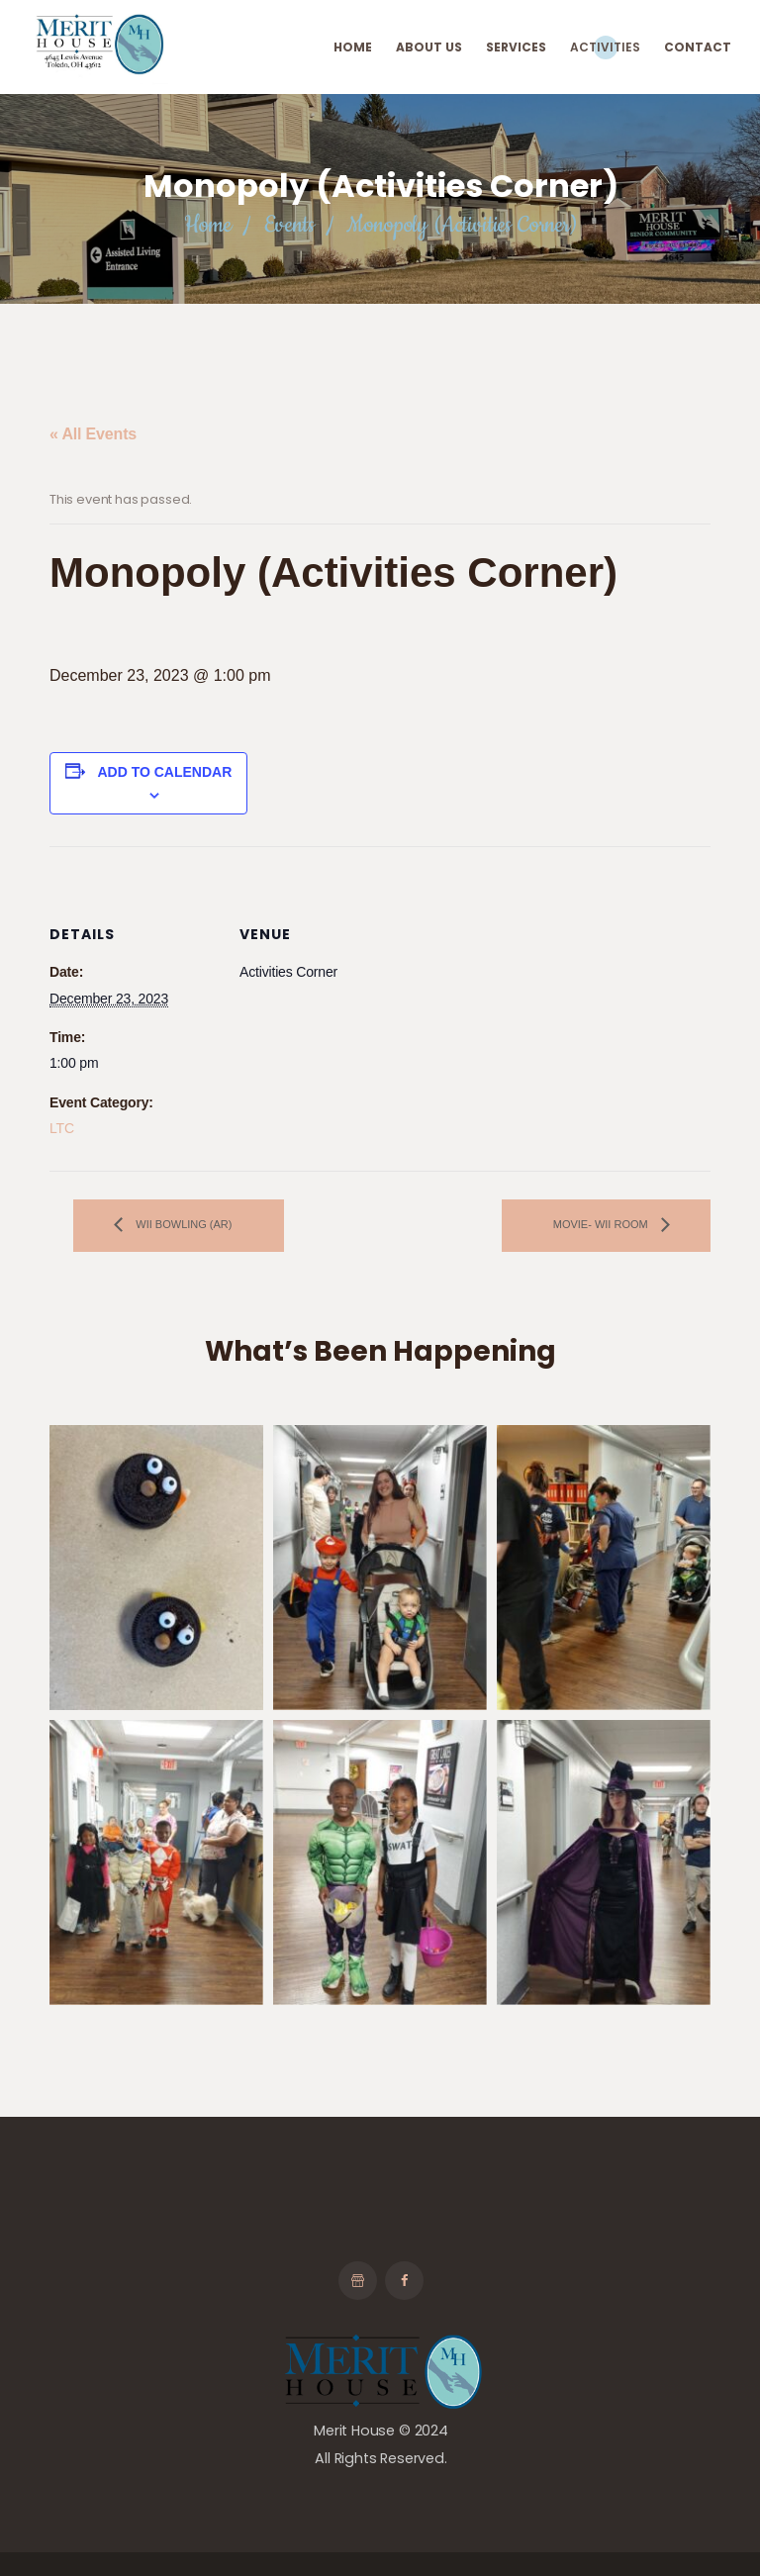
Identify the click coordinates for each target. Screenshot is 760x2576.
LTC (61, 1128)
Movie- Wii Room (602, 1224)
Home (207, 225)
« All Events (93, 434)
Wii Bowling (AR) (182, 1224)
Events (289, 225)
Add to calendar (164, 772)
